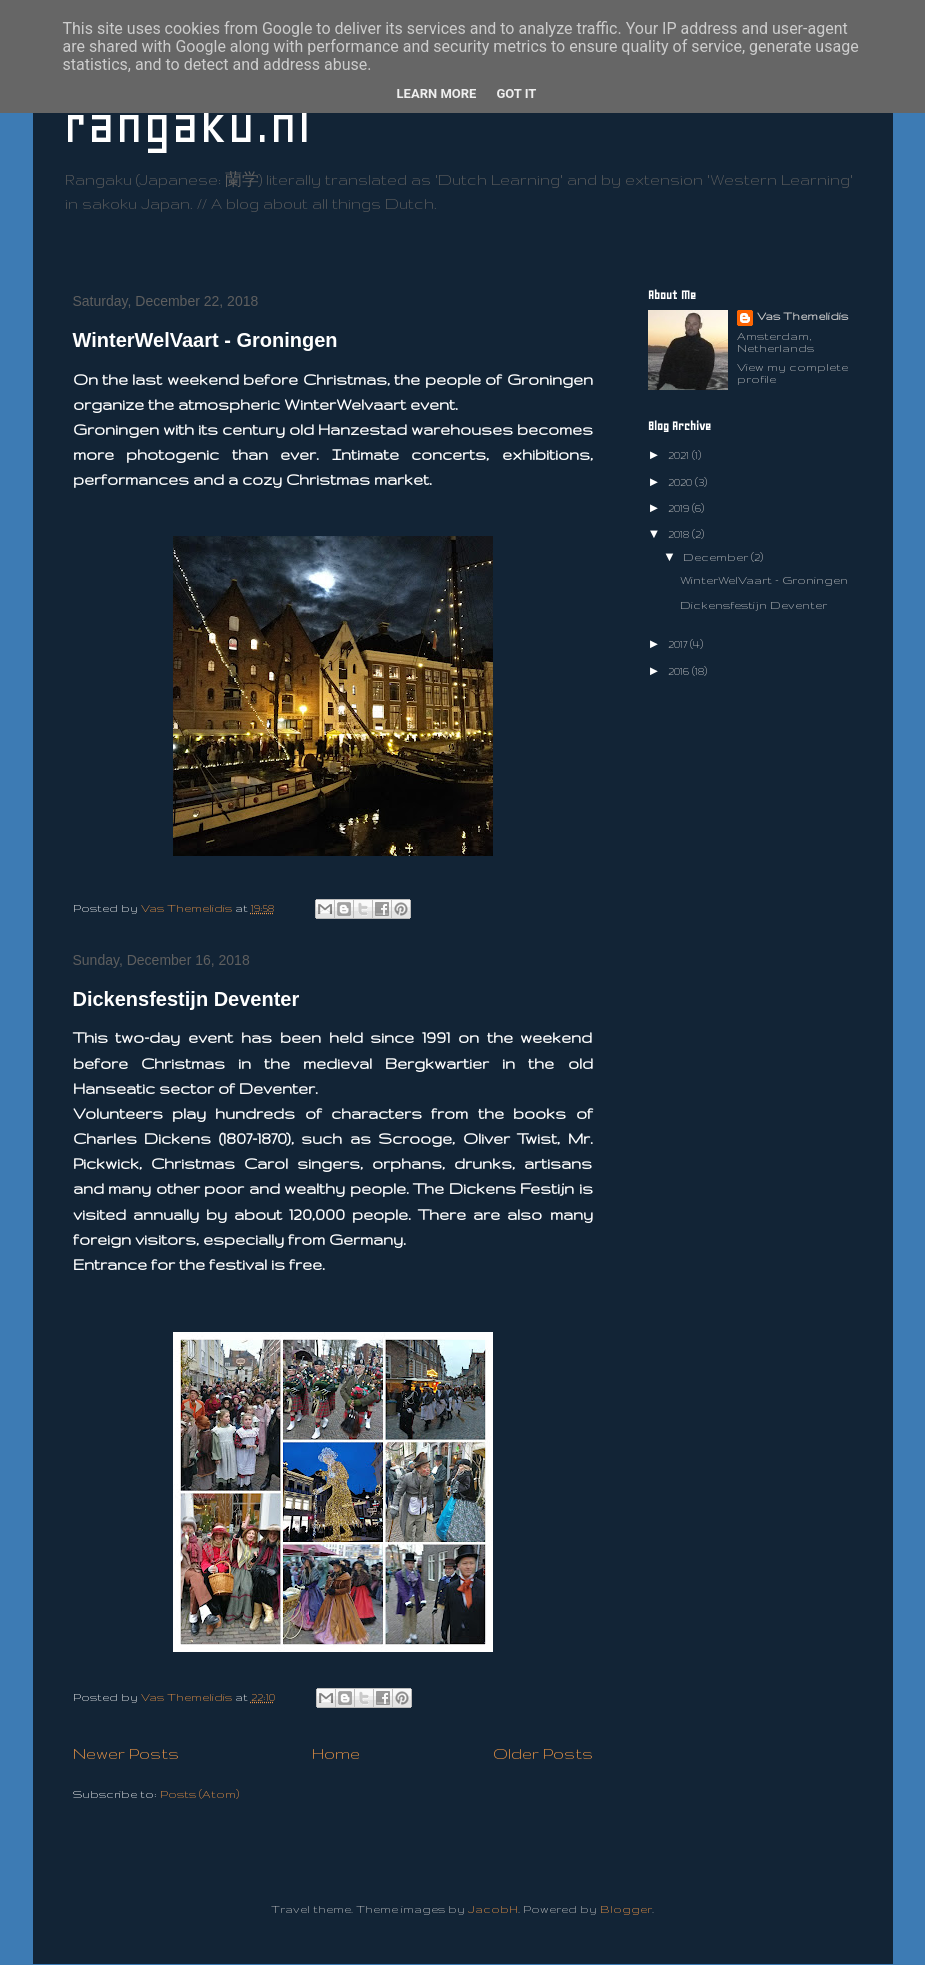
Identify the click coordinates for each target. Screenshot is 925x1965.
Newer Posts (126, 1753)
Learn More (437, 93)
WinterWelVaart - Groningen (205, 340)
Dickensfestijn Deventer (186, 999)
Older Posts (543, 1753)
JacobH (493, 1909)
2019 (680, 508)
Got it (516, 93)
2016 (680, 671)
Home (336, 1753)
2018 (680, 534)
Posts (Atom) (199, 1794)
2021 (680, 455)
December (717, 557)
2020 (681, 482)
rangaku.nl (187, 124)
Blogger (626, 1909)
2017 (679, 644)
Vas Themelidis (802, 316)
